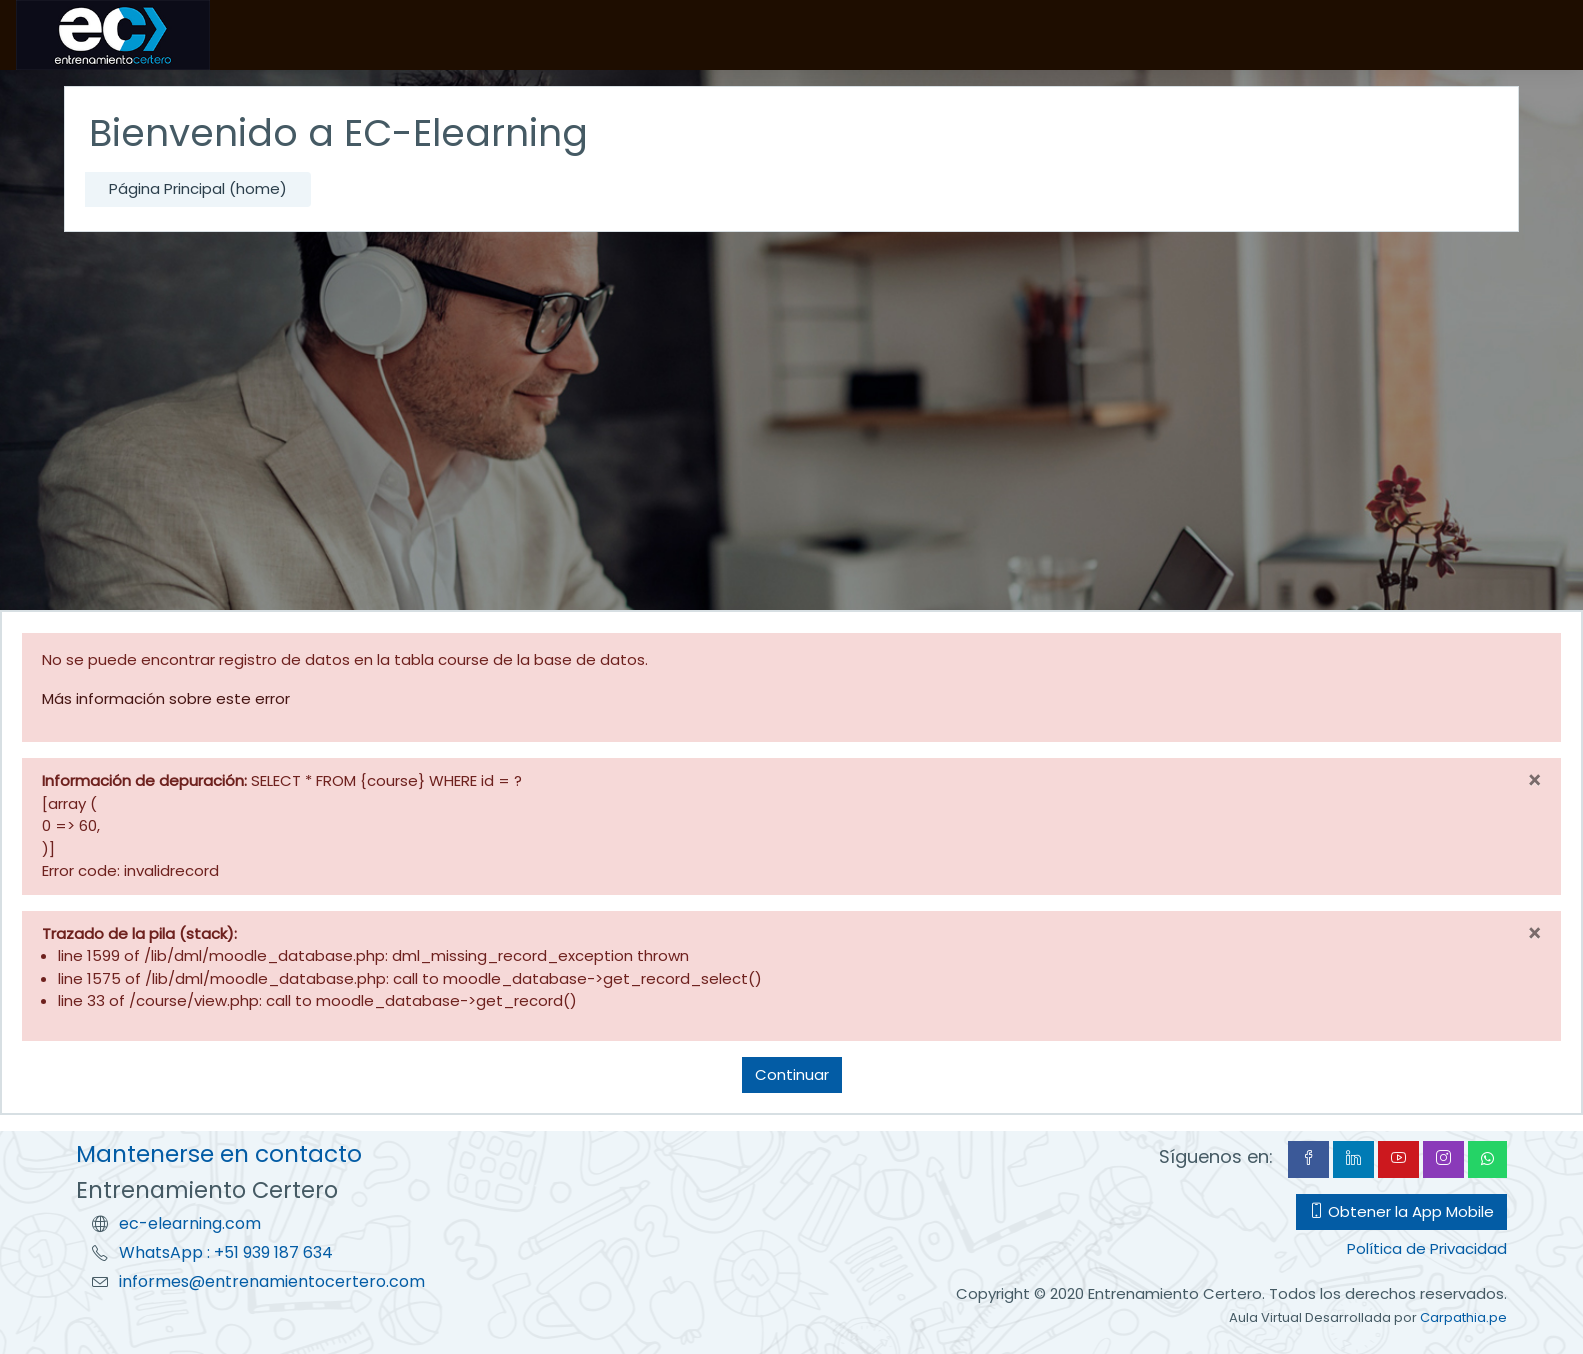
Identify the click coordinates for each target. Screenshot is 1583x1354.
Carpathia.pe (1463, 1317)
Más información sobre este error (166, 698)
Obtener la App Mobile (1401, 1211)
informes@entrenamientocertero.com (272, 1281)
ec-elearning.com (190, 1223)
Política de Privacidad (1427, 1248)
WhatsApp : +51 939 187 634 (226, 1252)
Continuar (792, 1074)
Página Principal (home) (198, 188)
